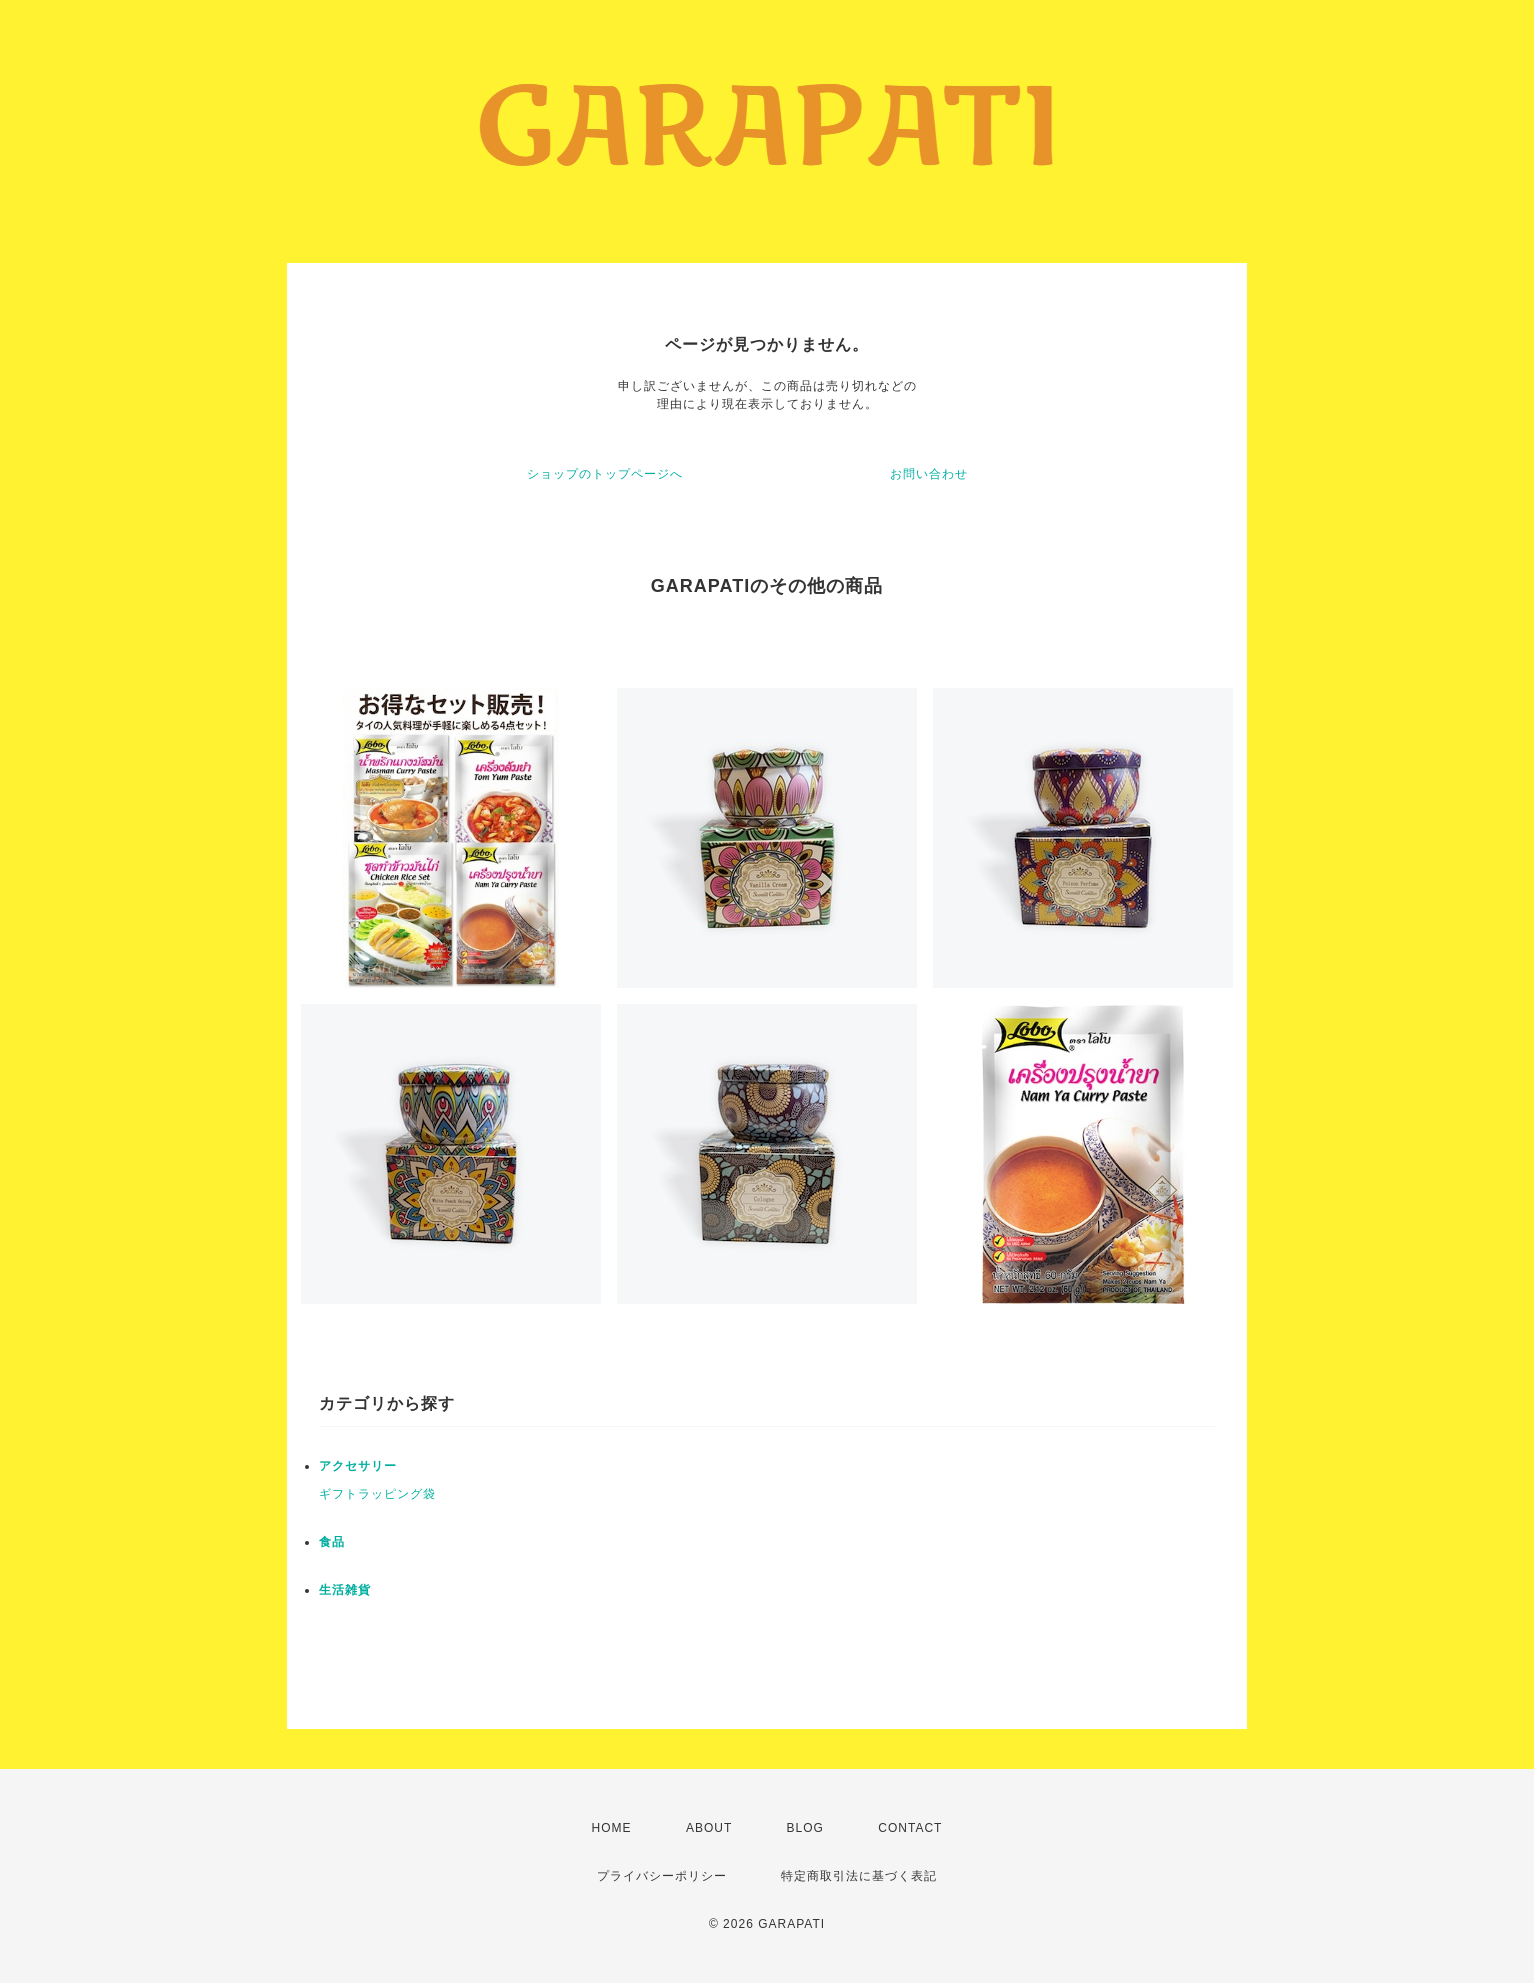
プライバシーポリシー (662, 1876)
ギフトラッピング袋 (377, 1494)
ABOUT (709, 1828)
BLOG (805, 1828)
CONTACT (910, 1828)
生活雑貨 (345, 1590)
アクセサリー (358, 1466)
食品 (332, 1542)
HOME (612, 1828)
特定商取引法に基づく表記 (859, 1876)
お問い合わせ (929, 474)
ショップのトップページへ (605, 474)
